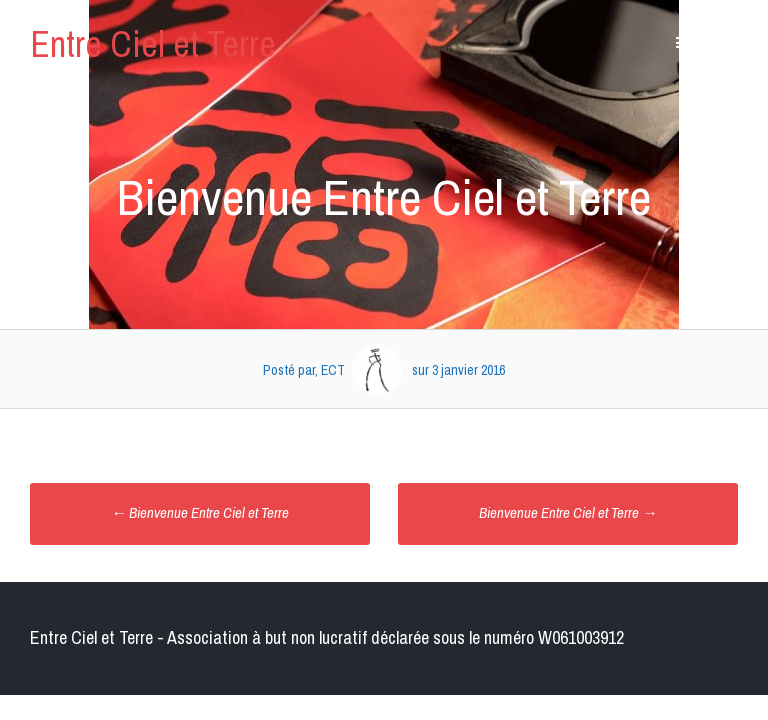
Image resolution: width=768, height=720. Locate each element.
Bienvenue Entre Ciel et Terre (200, 512)
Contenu (711, 42)
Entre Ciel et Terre (153, 44)
